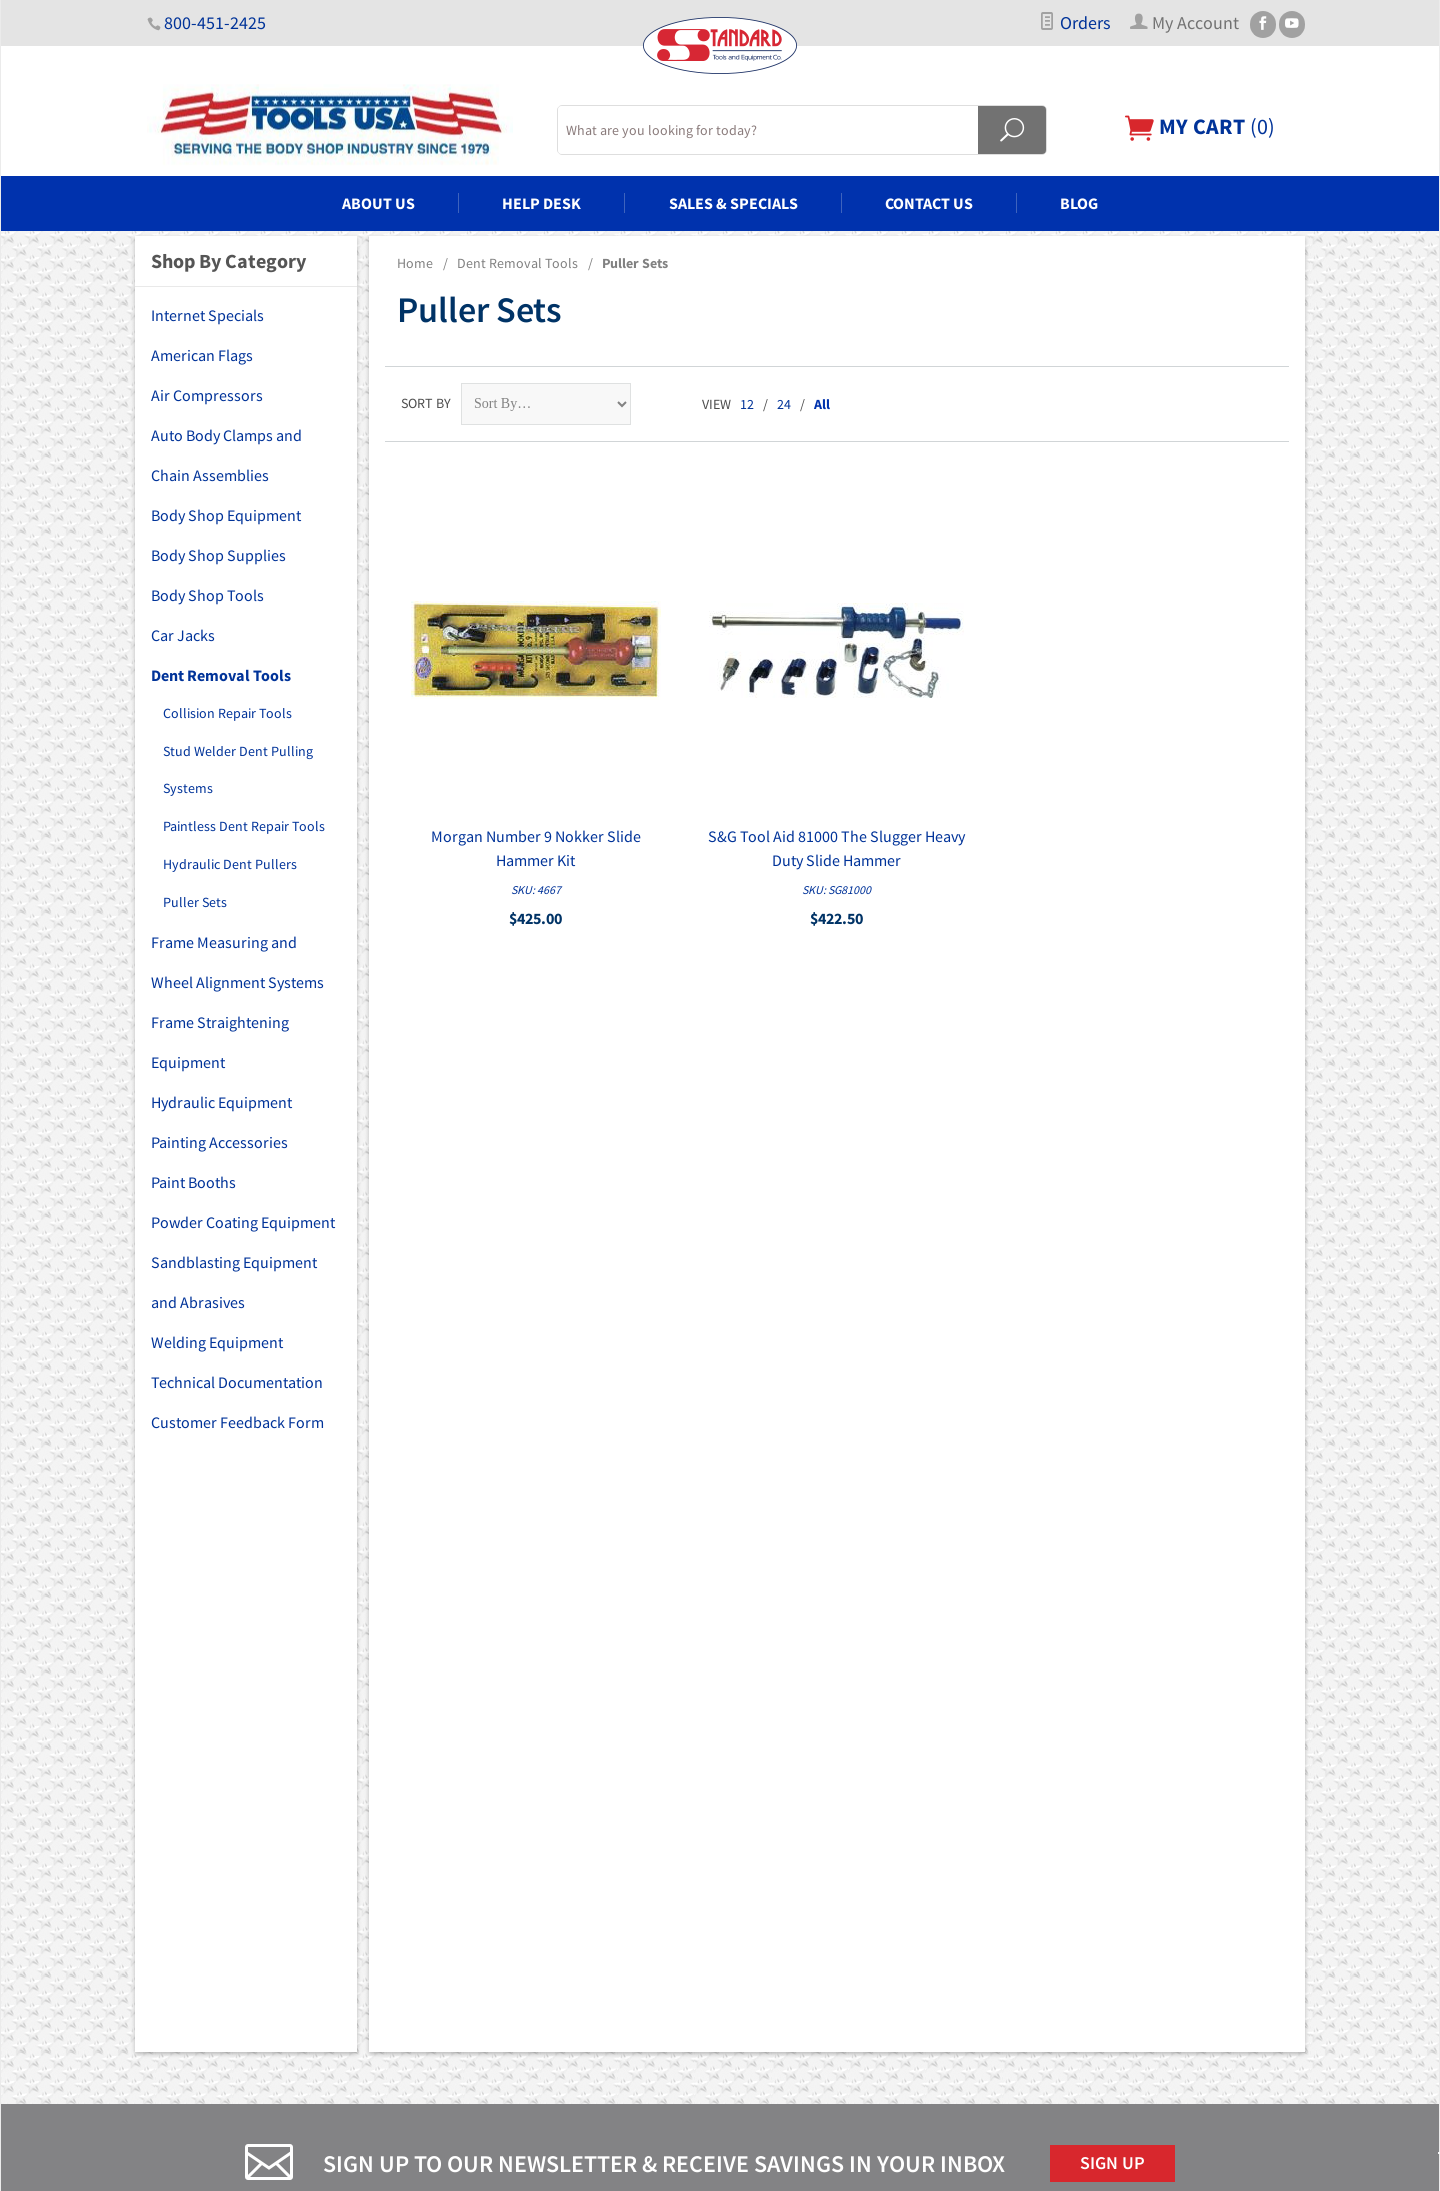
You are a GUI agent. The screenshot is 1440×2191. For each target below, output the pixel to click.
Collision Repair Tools (227, 713)
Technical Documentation (237, 1382)
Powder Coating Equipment (243, 1222)
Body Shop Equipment (226, 515)
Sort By (426, 403)
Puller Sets (195, 902)
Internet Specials (207, 315)
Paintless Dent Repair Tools (244, 826)
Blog (1079, 203)
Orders (1074, 23)
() (1200, 126)
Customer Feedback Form (237, 1422)
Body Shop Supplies (218, 555)
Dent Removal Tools (517, 263)
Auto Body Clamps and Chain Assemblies (226, 455)
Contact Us (929, 203)
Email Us (1079, 1846)
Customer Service (784, 1839)
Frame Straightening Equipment (220, 1042)
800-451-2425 (215, 23)
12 (747, 404)
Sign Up (1112, 1553)
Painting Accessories (219, 1142)
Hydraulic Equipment (221, 1102)
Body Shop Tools (207, 595)
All (822, 404)
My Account (766, 1783)
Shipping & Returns (789, 1895)
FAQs (746, 1755)
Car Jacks (183, 635)
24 (784, 404)
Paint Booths (193, 1182)
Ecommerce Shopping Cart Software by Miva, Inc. (617, 2164)
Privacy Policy (773, 1867)
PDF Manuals (770, 1923)
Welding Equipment (217, 1342)
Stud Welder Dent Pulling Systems (238, 770)
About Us (378, 203)
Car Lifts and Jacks (494, 1839)
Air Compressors (207, 395)
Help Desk (541, 203)
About (750, 1727)
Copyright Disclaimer (794, 1951)
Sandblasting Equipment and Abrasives (234, 1282)
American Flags (202, 355)
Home (415, 263)
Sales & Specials (733, 203)
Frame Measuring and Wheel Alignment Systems (237, 962)
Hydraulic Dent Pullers (230, 864)
